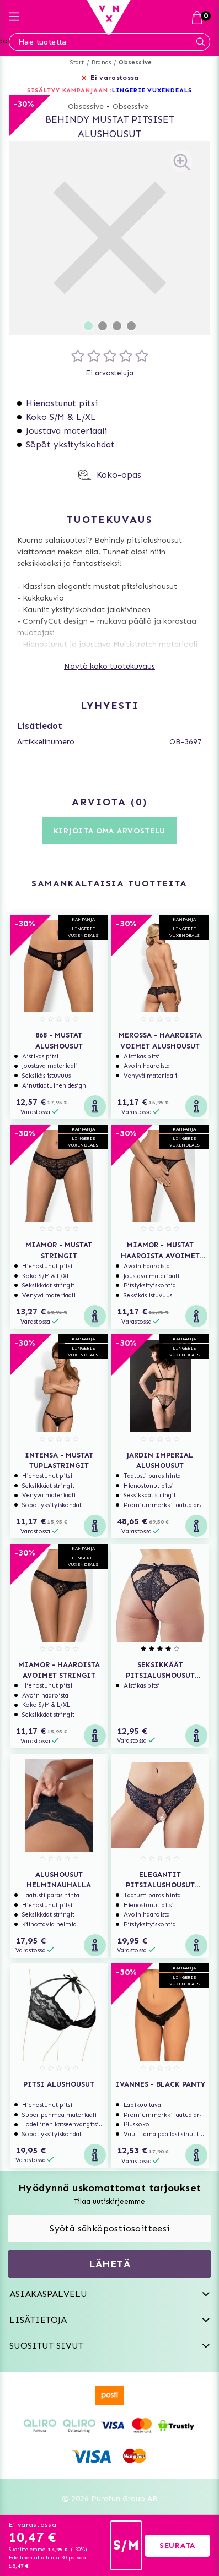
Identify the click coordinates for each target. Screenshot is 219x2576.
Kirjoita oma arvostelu (109, 831)
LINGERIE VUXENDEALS (151, 90)
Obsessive (135, 62)
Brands (101, 62)
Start (77, 62)
